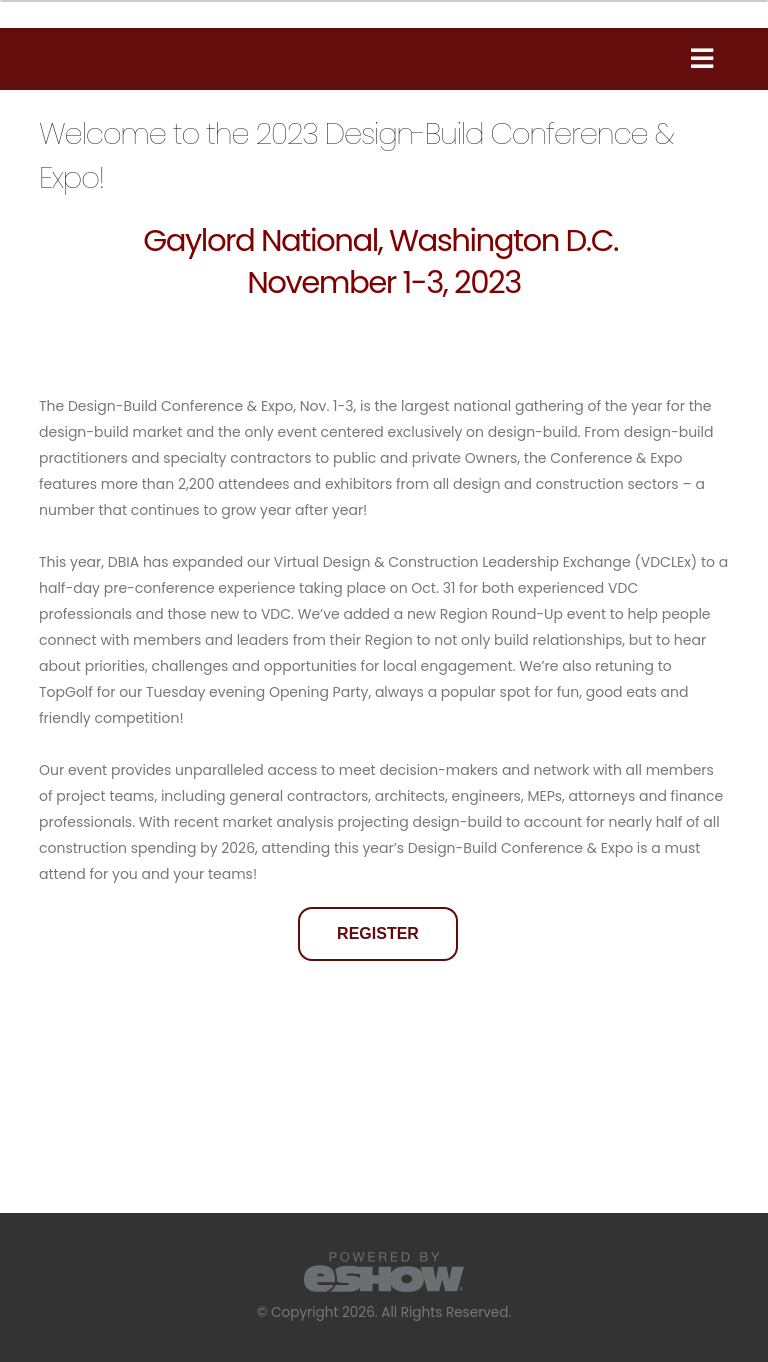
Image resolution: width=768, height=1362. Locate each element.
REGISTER (378, 933)
